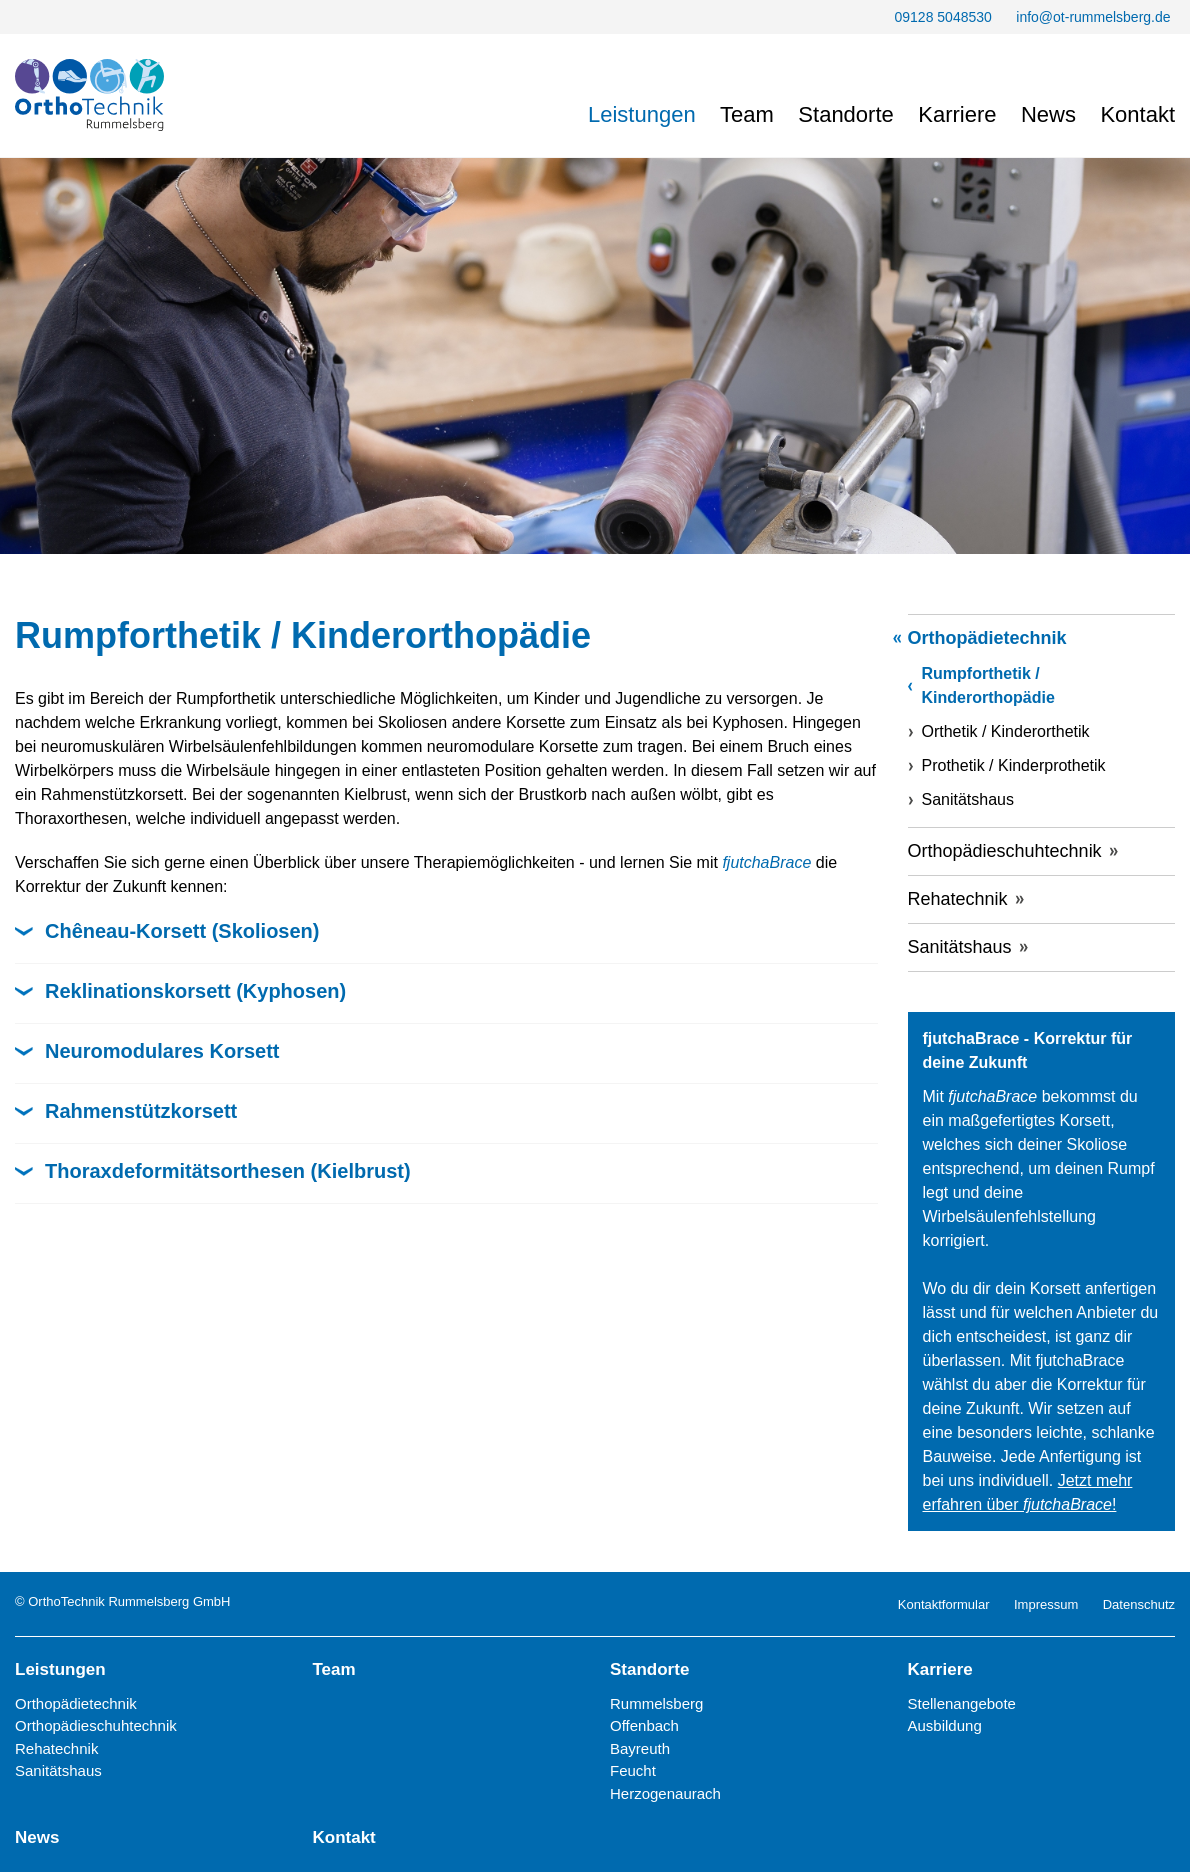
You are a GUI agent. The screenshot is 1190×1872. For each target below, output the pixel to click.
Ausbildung (945, 1725)
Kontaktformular (944, 1604)
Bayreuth (640, 1748)
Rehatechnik (958, 899)
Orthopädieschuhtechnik (1005, 851)
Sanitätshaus (968, 799)
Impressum (1046, 1604)
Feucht (633, 1770)
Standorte (845, 114)
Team (747, 114)
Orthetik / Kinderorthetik (1006, 731)
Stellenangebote (962, 1703)
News (1048, 114)
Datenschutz (1139, 1604)
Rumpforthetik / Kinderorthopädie (988, 685)
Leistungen (642, 114)
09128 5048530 (942, 17)
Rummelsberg (656, 1703)
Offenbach (644, 1725)
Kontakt (1137, 114)
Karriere (957, 114)
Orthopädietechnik (987, 638)
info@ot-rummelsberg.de (1093, 17)
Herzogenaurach (665, 1793)
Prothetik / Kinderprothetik (1014, 765)
